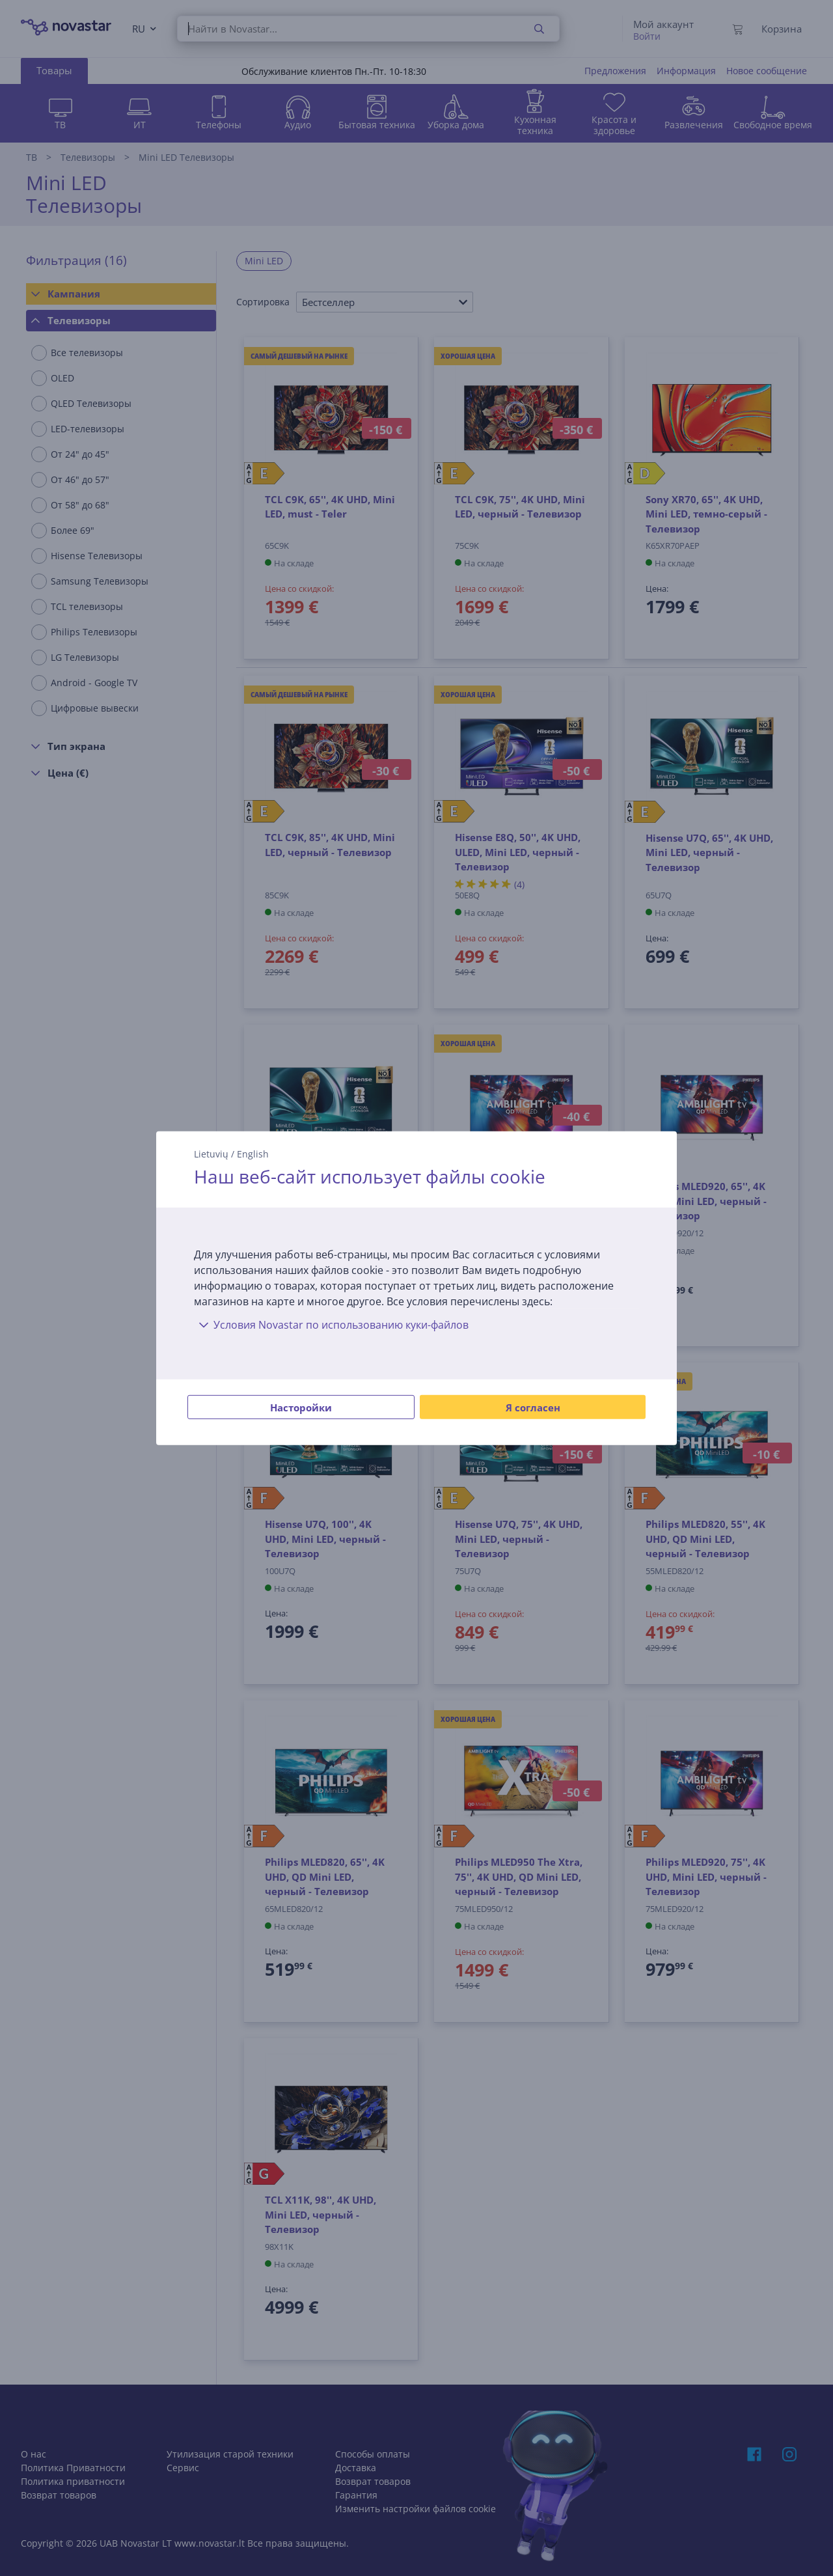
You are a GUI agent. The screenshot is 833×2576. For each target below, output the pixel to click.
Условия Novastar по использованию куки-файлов (331, 1325)
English (253, 1153)
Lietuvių (211, 1153)
